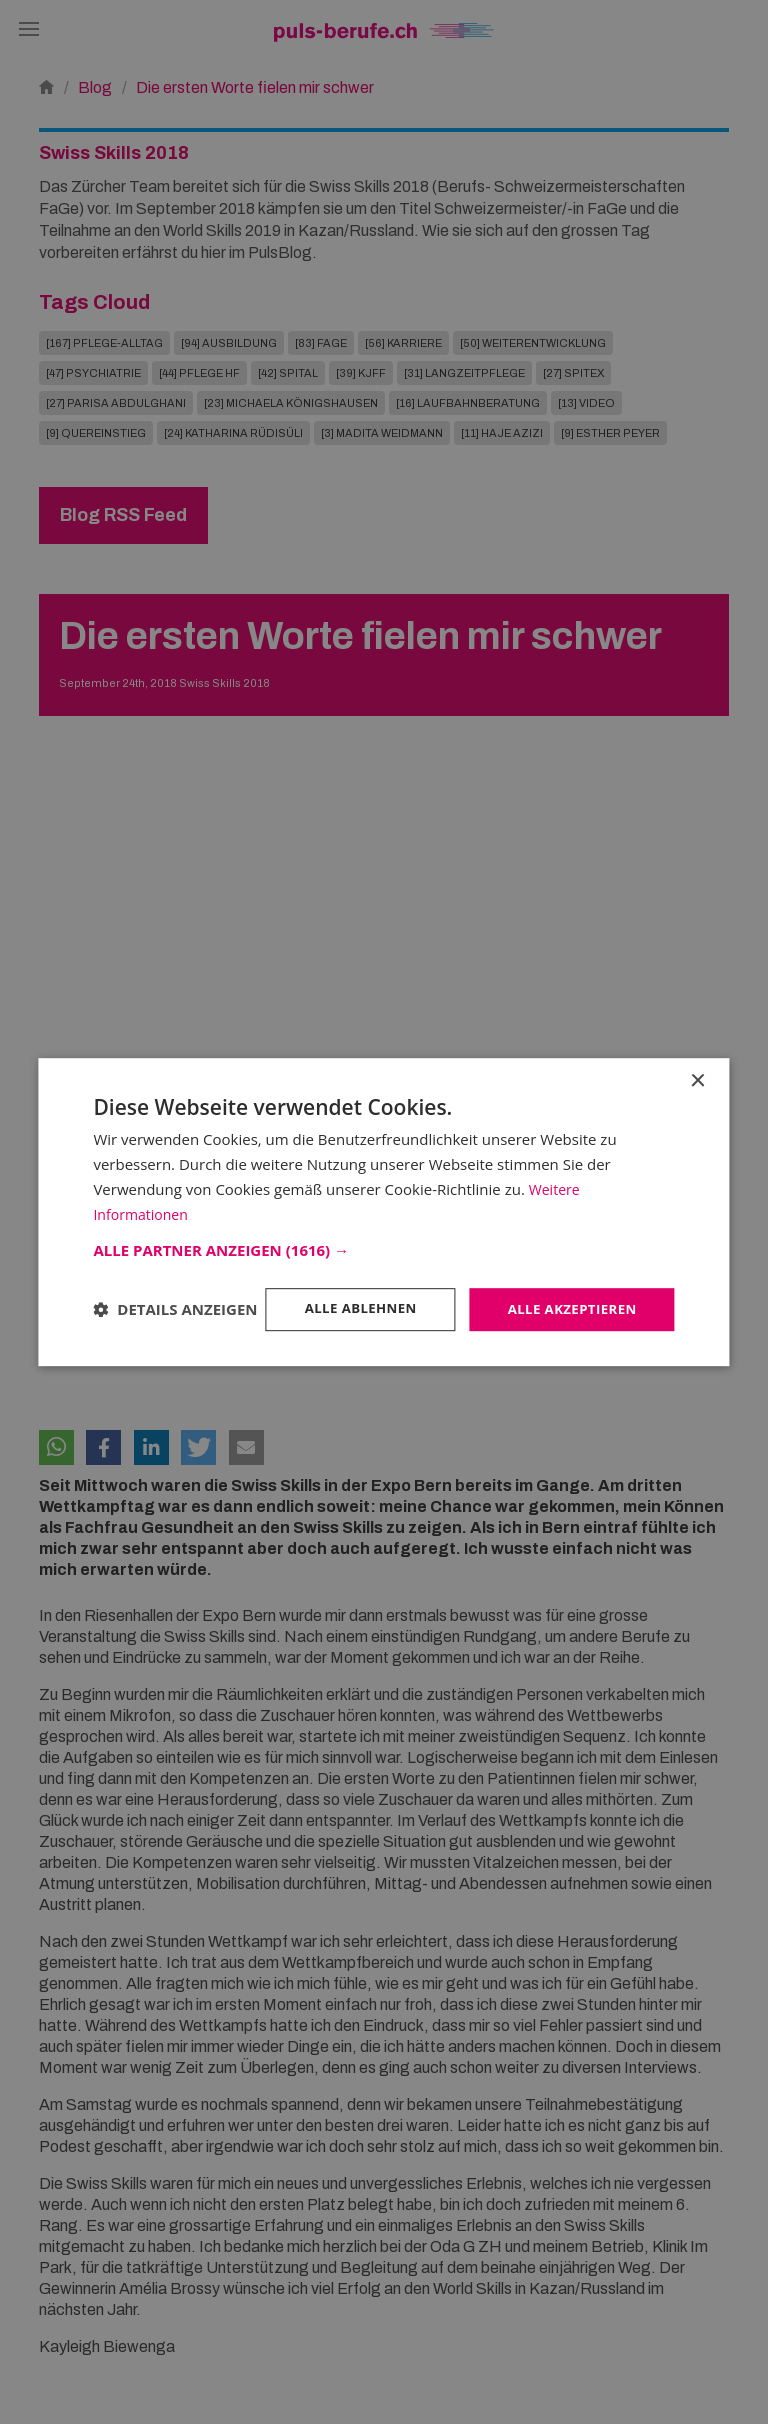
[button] (383, 1233)
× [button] (697, 1063)
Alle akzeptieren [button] (568, 1292)
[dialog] (384, 1212)
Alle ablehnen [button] (350, 1292)
